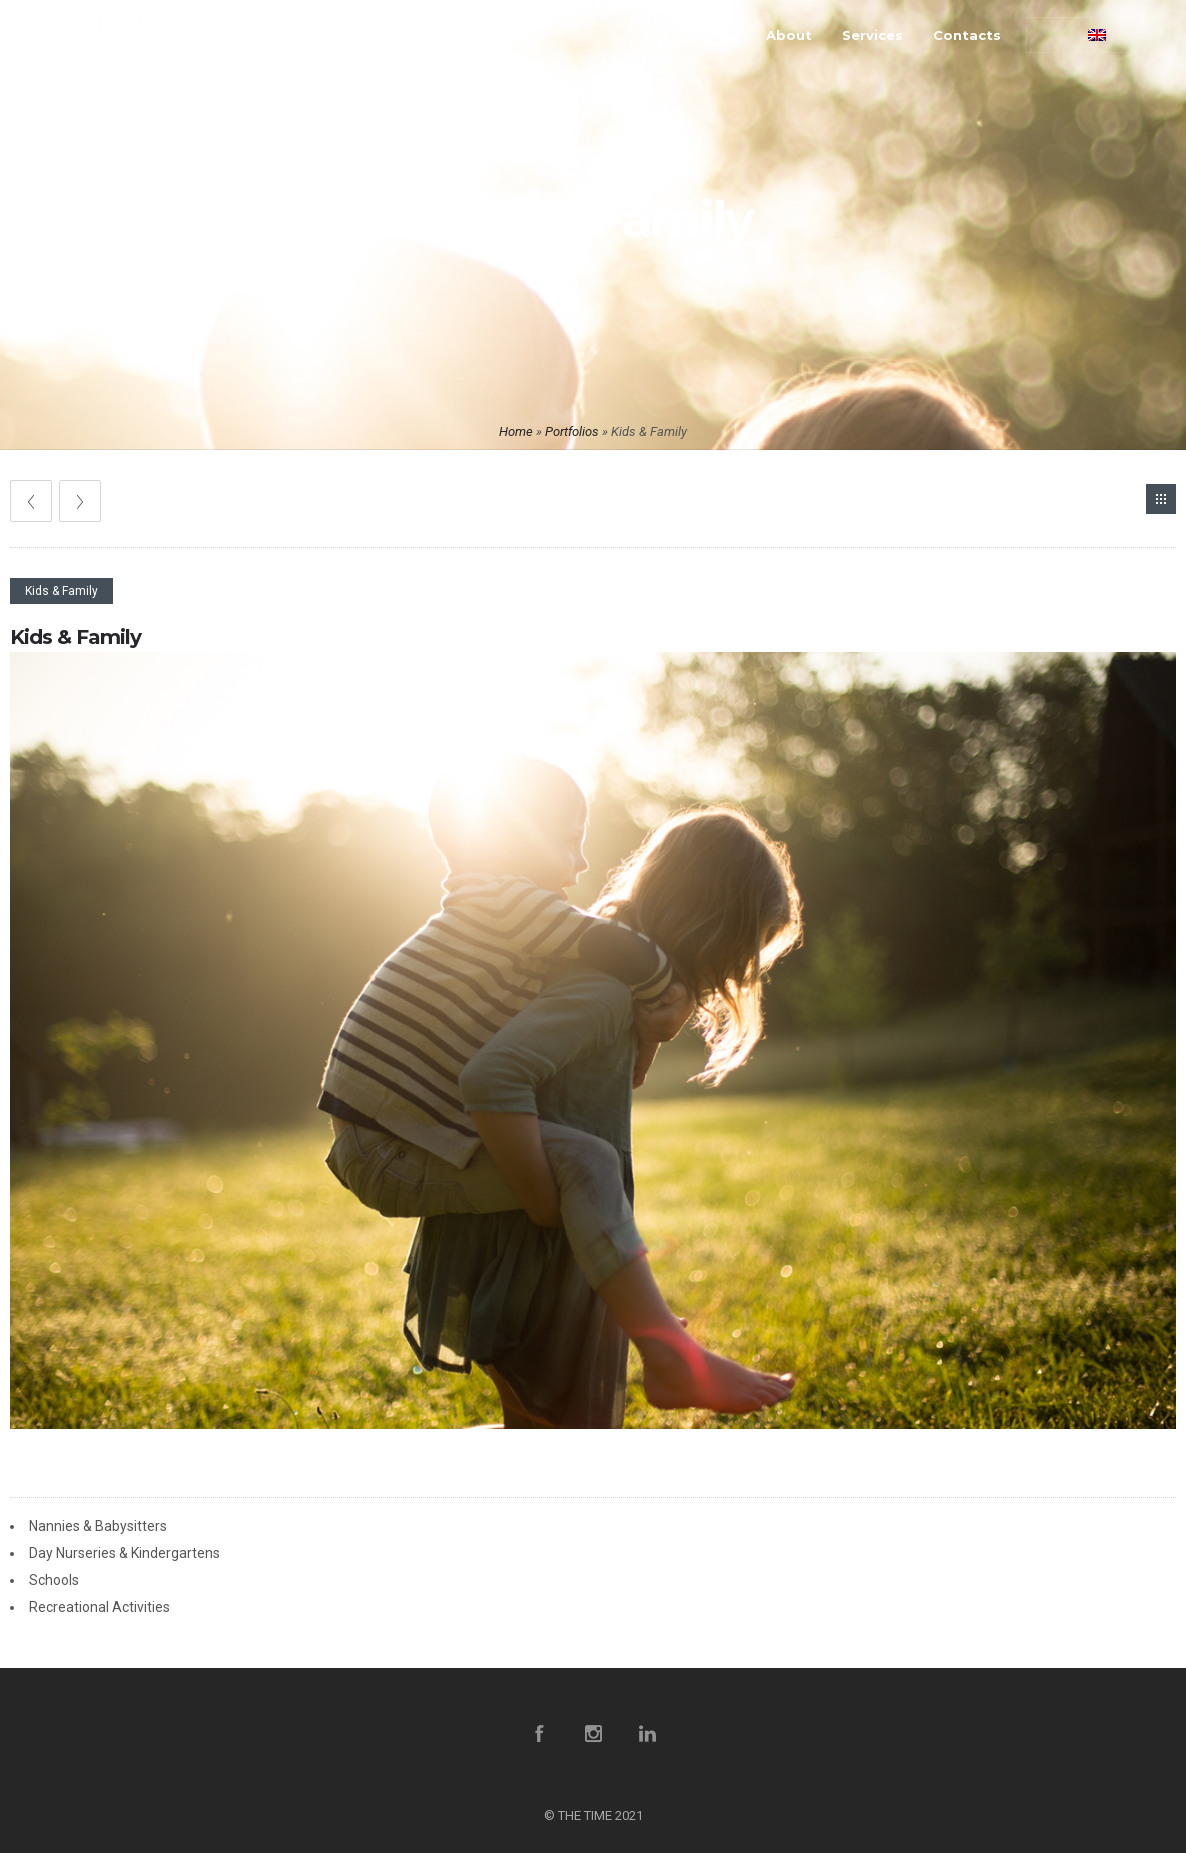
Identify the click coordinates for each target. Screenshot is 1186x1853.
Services (872, 35)
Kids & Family (75, 637)
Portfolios (572, 431)
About (789, 35)
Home (714, 35)
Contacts (967, 35)
